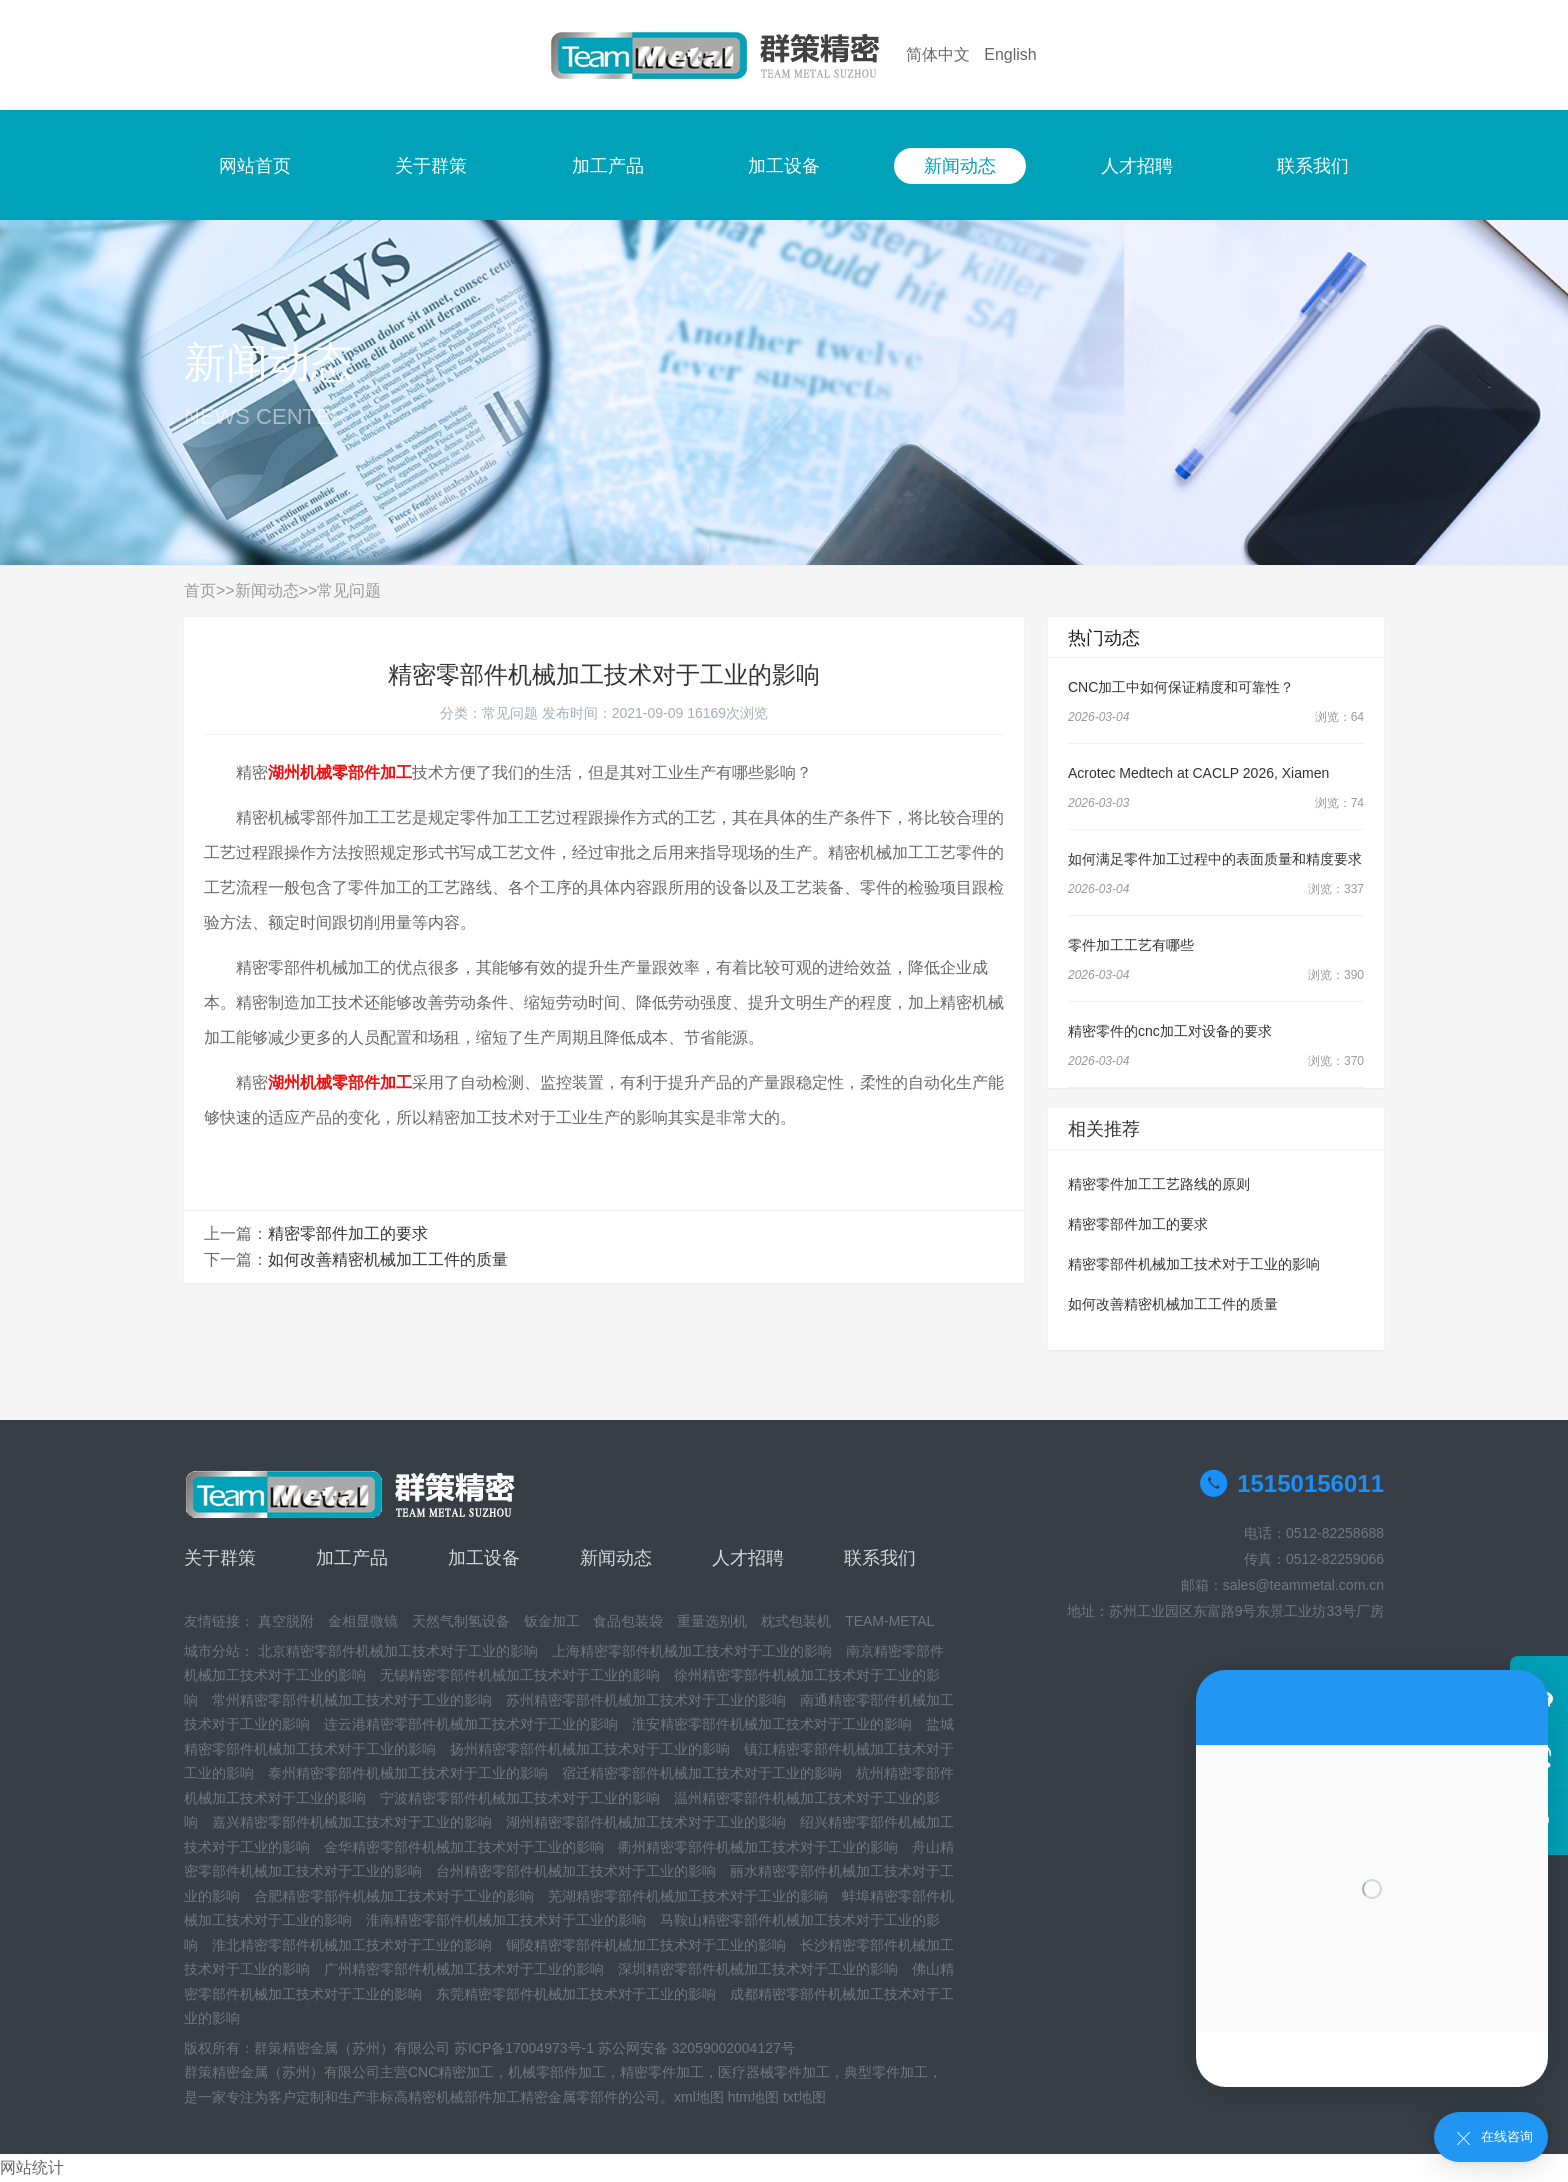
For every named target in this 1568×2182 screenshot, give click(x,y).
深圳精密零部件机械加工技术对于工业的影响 (758, 1969)
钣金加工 (552, 1621)
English (1010, 54)
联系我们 (1313, 166)
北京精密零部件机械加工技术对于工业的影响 (398, 1651)
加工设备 (784, 166)
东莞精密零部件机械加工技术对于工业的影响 (576, 1994)
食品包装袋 (628, 1621)
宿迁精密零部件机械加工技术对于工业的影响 (702, 1773)
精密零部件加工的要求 (348, 1233)
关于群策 (431, 166)
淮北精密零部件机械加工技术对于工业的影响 (352, 1945)
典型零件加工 (886, 2072)
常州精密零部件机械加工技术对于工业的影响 (352, 1700)
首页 (200, 590)
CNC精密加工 (451, 2072)
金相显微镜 (363, 1621)
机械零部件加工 (557, 2072)
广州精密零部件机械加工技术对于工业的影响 (464, 1969)
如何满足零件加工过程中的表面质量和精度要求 (1215, 859)
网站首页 (255, 166)
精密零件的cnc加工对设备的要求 (1170, 1031)
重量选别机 (712, 1621)
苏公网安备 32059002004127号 (696, 2048)
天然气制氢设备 (461, 1621)
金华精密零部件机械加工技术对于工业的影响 (464, 1847)
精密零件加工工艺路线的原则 (1159, 1184)
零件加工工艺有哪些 (1131, 945)
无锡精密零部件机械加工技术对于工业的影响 (520, 1675)
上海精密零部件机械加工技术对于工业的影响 (692, 1651)
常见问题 (349, 590)
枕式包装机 (796, 1621)
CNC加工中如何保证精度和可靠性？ (1181, 687)
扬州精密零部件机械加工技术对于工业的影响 (590, 1749)
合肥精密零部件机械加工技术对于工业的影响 (394, 1896)
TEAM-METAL (889, 1621)
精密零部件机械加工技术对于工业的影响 (1194, 1264)
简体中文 (938, 54)
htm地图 (753, 2097)
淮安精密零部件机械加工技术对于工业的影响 (772, 1724)
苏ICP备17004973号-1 (524, 2048)
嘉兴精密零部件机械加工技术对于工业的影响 (352, 1822)
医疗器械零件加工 (774, 2072)
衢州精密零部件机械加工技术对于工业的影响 (758, 1847)
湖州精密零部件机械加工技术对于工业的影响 (646, 1822)
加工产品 (608, 166)
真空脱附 (286, 1621)
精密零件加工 (662, 2072)
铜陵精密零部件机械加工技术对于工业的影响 (646, 1945)
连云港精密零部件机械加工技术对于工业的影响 (471, 1724)
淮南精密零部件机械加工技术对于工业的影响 (506, 1920)
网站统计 (32, 2167)
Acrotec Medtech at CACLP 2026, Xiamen (1198, 773)
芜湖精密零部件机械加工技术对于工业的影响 (688, 1896)
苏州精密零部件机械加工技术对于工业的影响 (646, 1700)
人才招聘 (1137, 166)
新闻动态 (960, 166)
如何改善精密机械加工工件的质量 (388, 1259)
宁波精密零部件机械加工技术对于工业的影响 (520, 1798)
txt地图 (804, 2097)
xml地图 (699, 2097)
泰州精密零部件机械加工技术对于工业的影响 (408, 1773)
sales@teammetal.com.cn (1303, 1585)
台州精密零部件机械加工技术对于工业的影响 (576, 1871)
